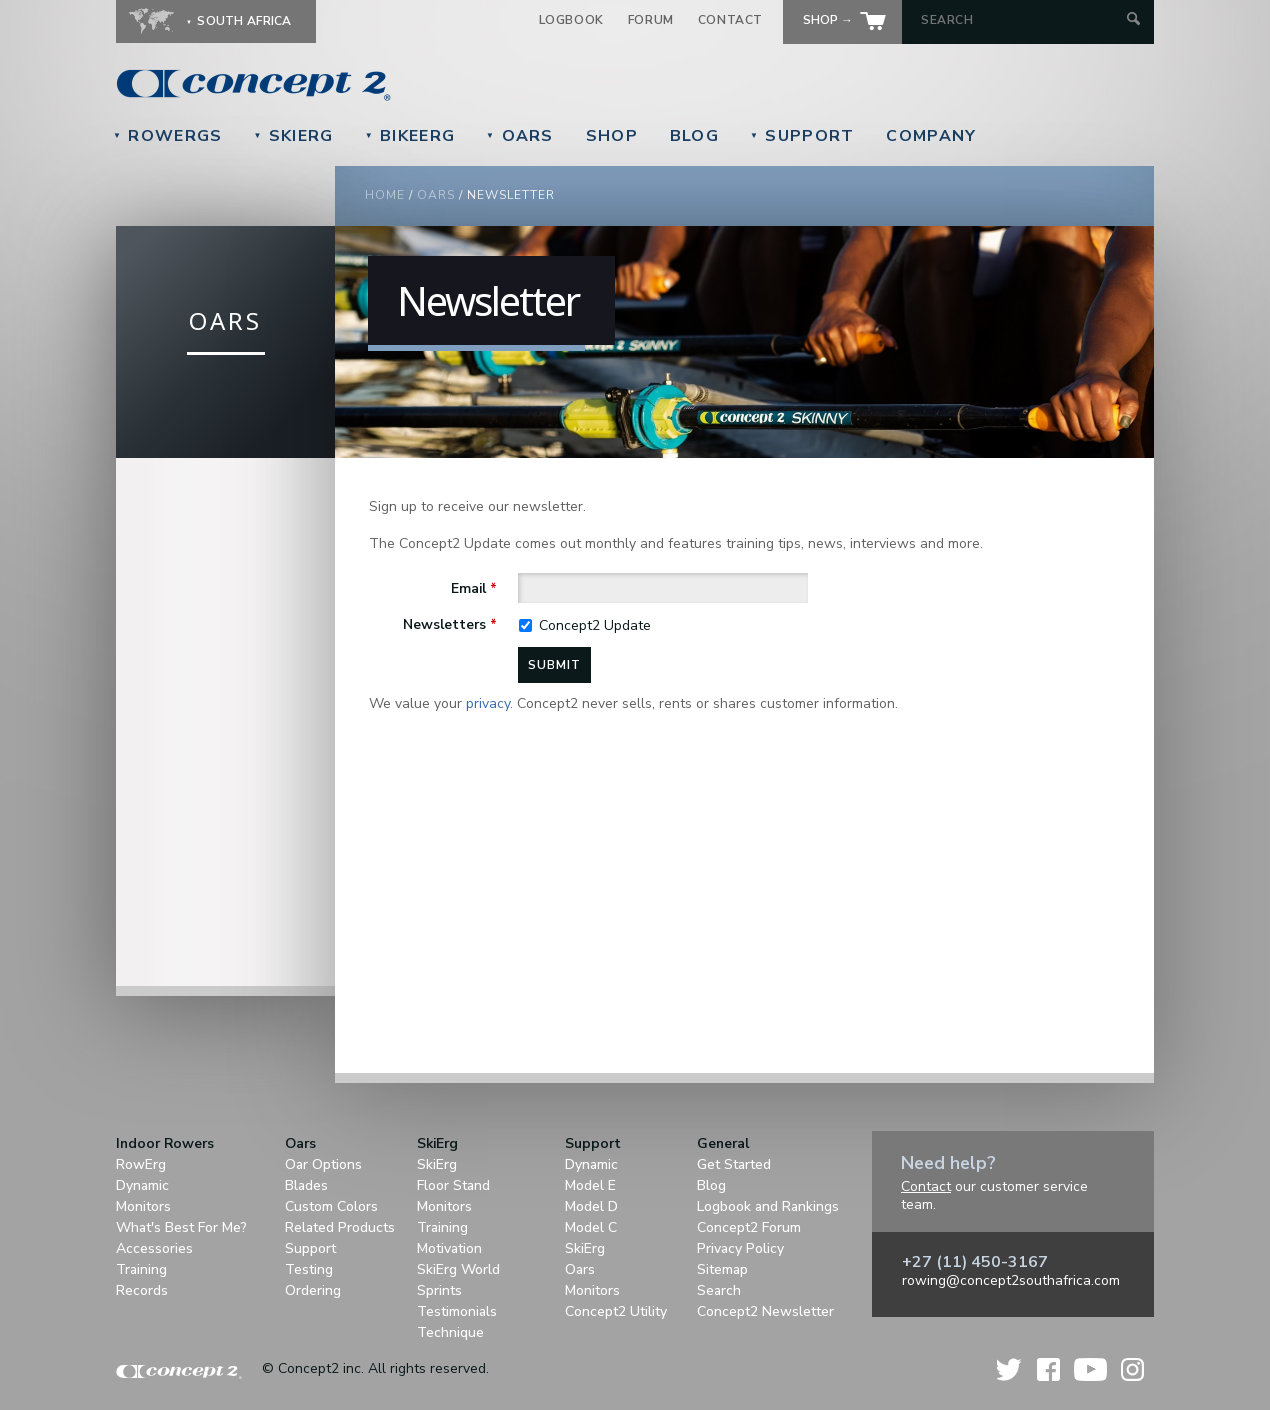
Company (931, 136)
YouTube (1090, 1369)
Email (474, 588)
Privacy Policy (740, 1248)
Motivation (449, 1248)
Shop (612, 136)
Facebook (1048, 1369)
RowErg (141, 1164)
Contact (730, 20)
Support (802, 136)
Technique (450, 1332)
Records (142, 1290)
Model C (591, 1227)
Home (385, 195)
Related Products (340, 1227)
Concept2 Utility (616, 1311)
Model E (590, 1185)
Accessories (154, 1248)
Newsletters (450, 624)
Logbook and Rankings (768, 1206)
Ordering (313, 1290)
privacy (488, 703)
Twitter (1010, 1369)
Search (719, 1290)
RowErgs (167, 136)
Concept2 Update (595, 625)
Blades (306, 1185)
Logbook (571, 20)
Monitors (143, 1206)
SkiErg (293, 136)
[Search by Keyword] (1021, 20)
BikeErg (410, 136)
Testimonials (457, 1311)
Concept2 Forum (749, 1227)
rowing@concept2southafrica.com (1011, 1280)
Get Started (734, 1164)
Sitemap (722, 1269)
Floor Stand (453, 1185)
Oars (520, 136)
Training (141, 1269)
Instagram (1132, 1369)
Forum (651, 20)
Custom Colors (331, 1206)
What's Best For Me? (181, 1227)
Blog (694, 136)
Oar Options (323, 1164)
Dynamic (142, 1185)
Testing (309, 1269)
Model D (591, 1206)
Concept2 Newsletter (765, 1311)
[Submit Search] (1133, 20)
